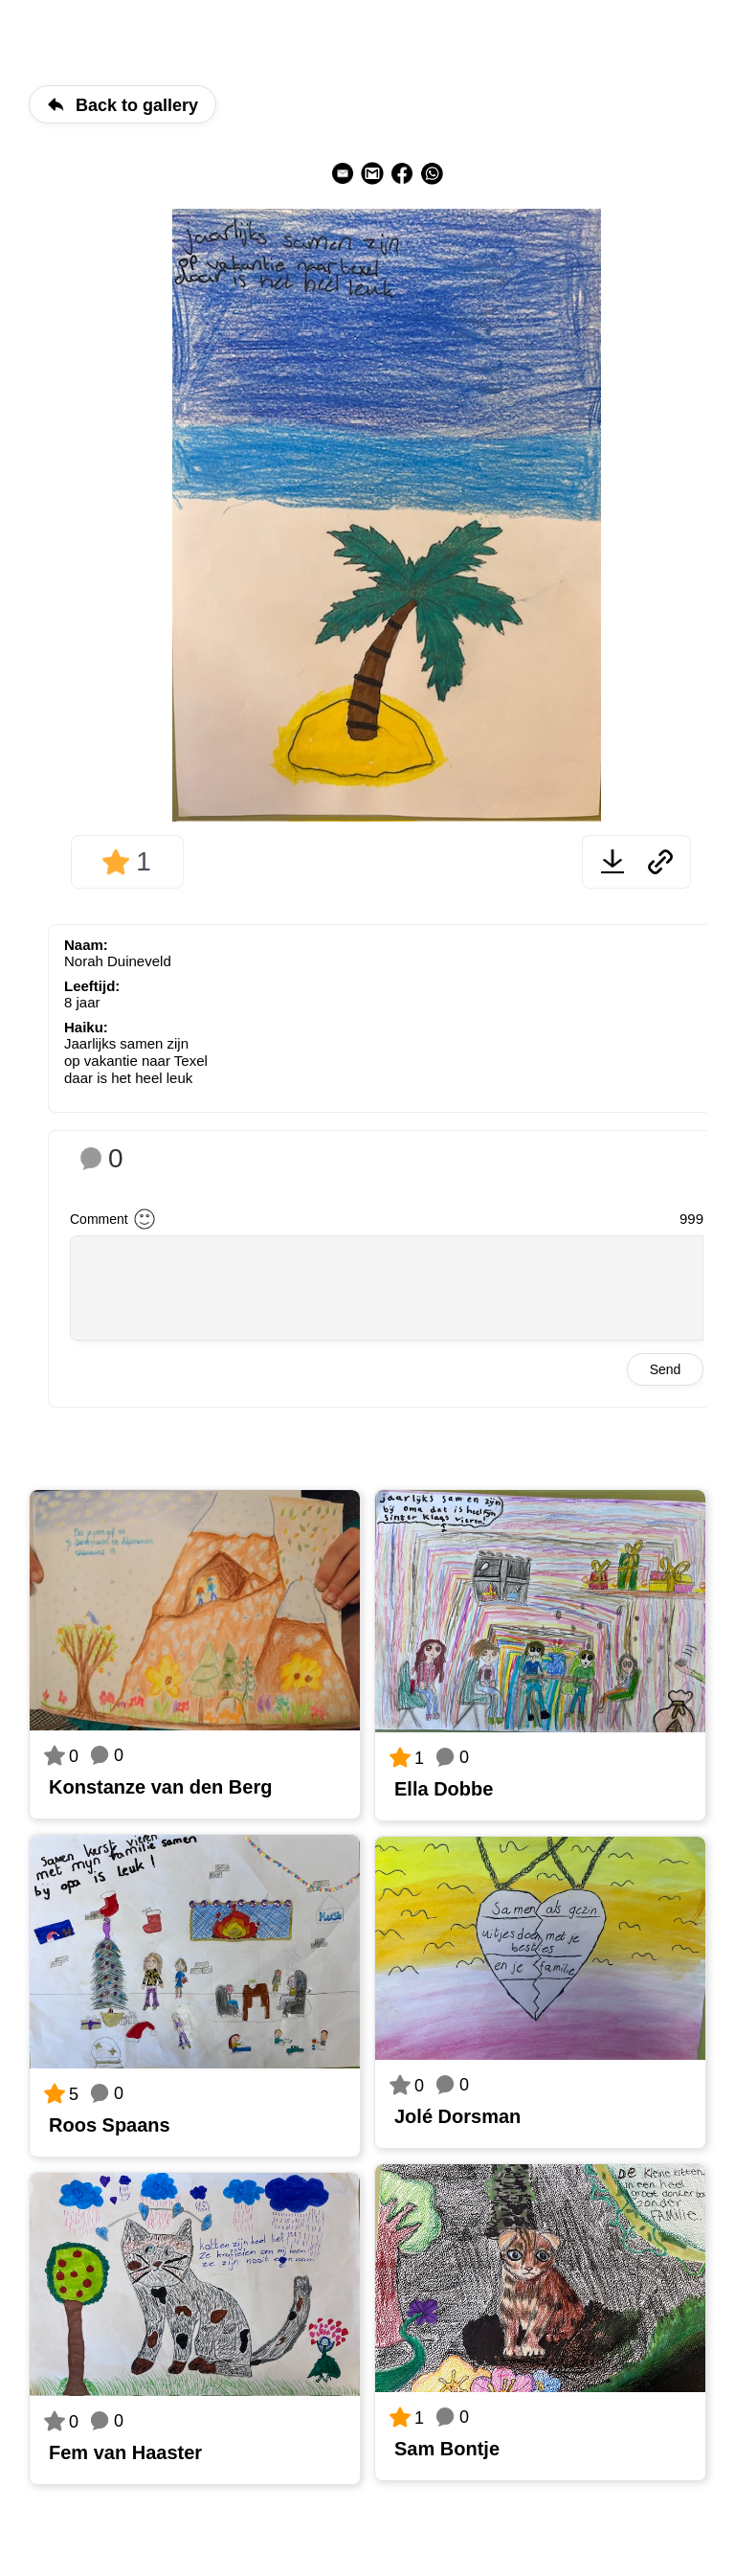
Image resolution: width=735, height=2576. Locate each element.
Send (665, 1369)
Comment (99, 1219)
